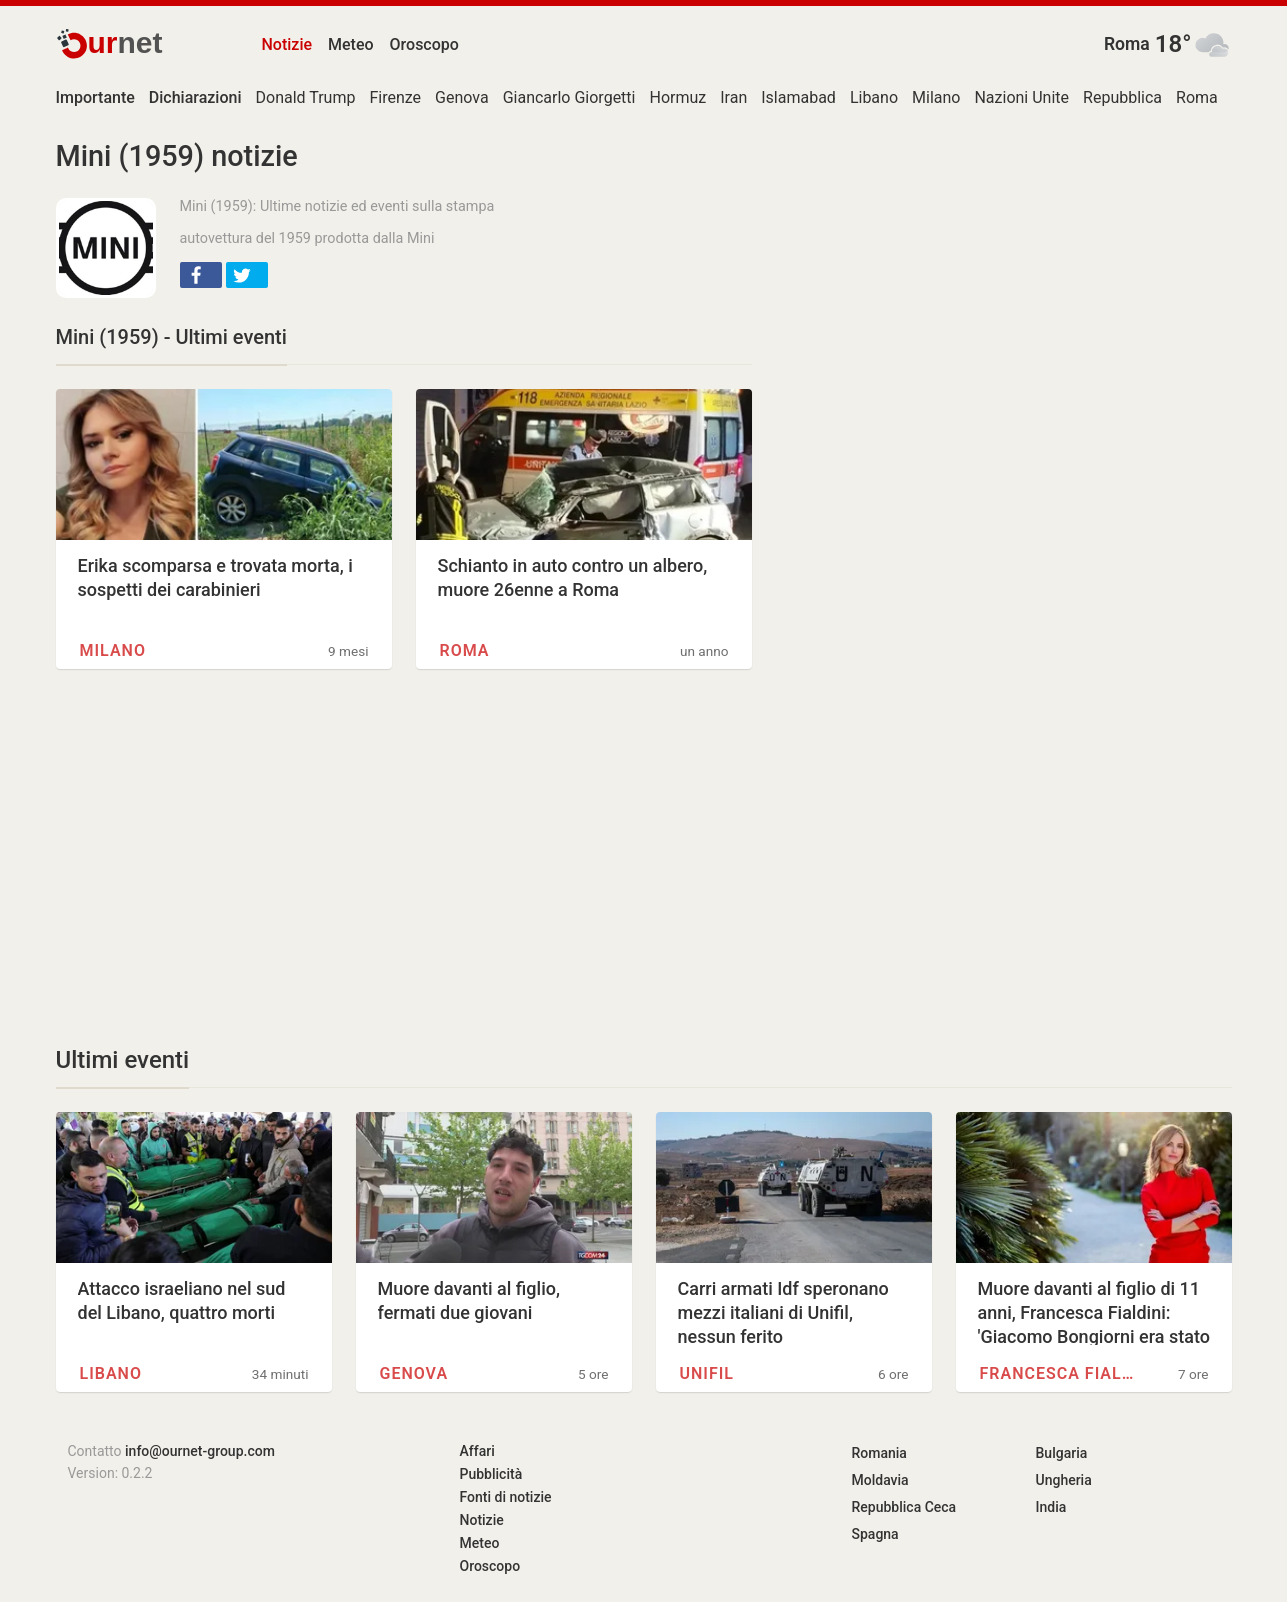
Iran (733, 97)
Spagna (875, 1534)
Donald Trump (306, 97)
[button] (201, 275)
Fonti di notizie (506, 1497)
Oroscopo (424, 44)
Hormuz (677, 97)
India (1051, 1507)
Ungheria (1064, 1480)
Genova (462, 97)
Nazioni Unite (1021, 97)
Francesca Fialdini (1060, 1373)
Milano (936, 97)
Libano (874, 97)
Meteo (351, 44)
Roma (1127, 44)
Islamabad (798, 97)
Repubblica (1122, 97)
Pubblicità (491, 1474)
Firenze (395, 97)
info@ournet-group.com (200, 1451)
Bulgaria (1062, 1453)
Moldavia (880, 1480)
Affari (477, 1451)
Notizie (287, 44)
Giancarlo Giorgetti (569, 97)
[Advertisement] (404, 857)
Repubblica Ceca (904, 1507)
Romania (879, 1453)
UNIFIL (707, 1373)
